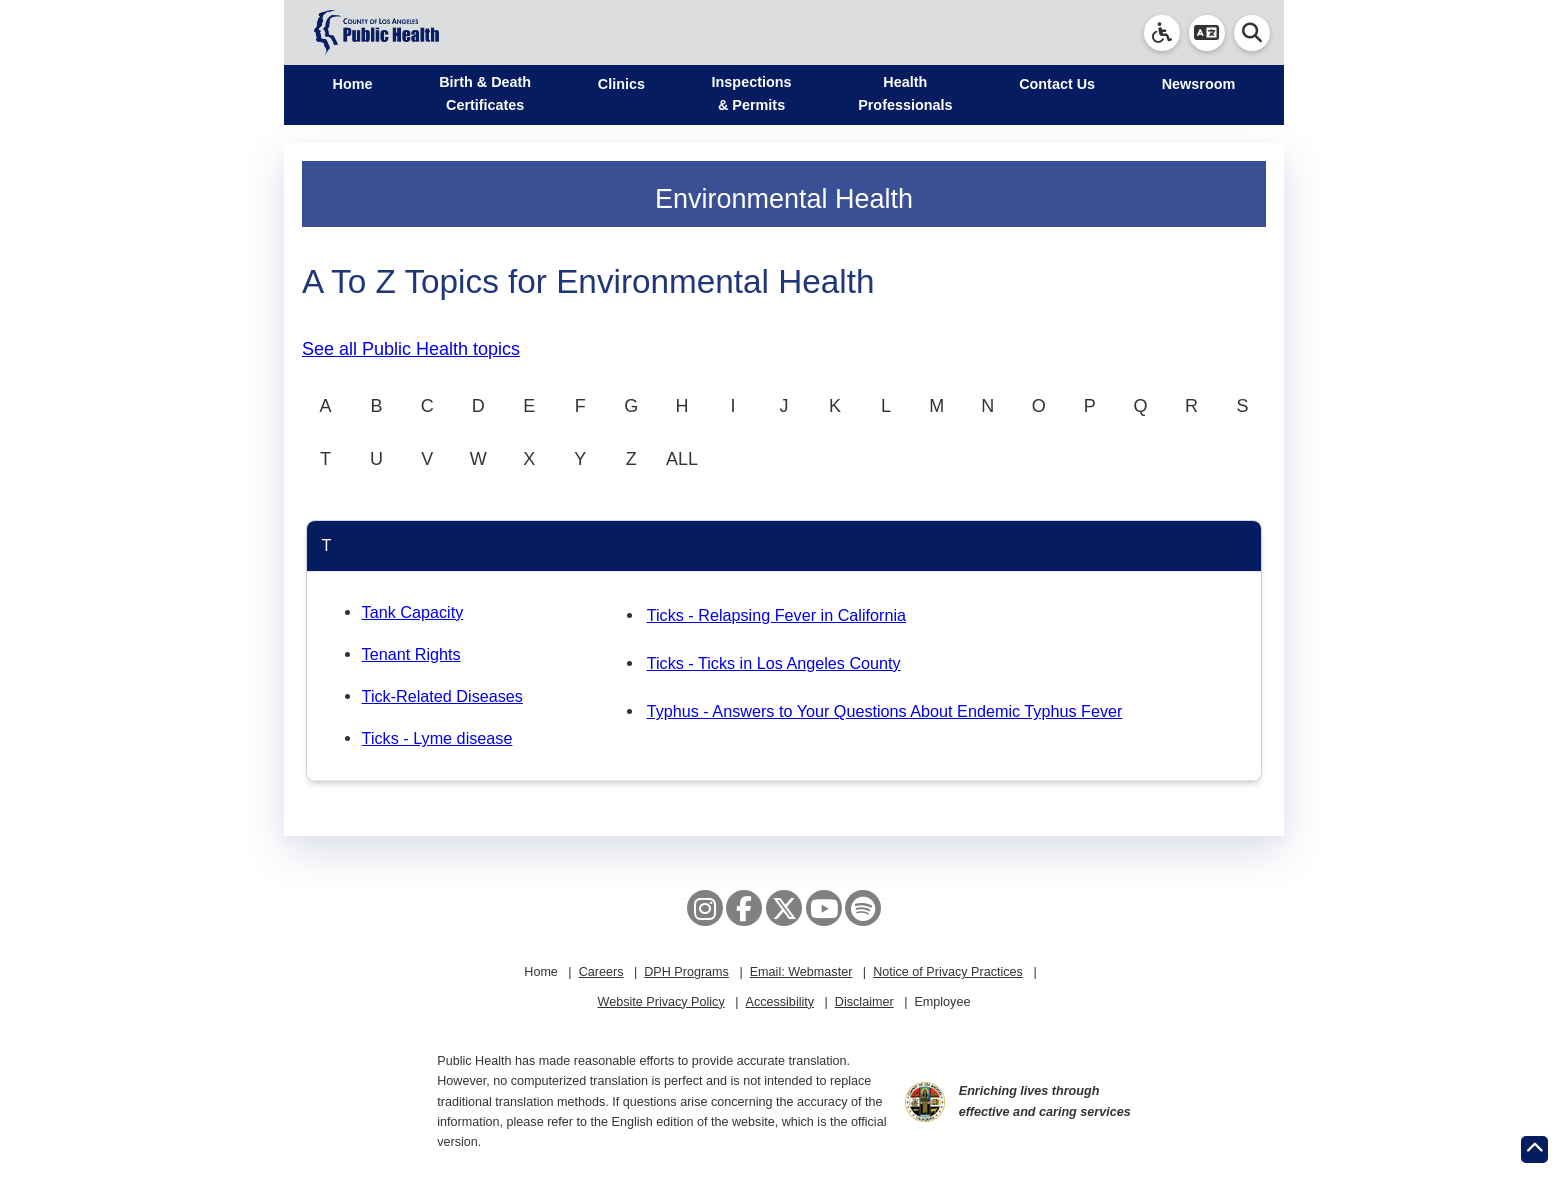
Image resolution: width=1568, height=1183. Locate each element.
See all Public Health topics (411, 349)
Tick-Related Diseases (442, 696)
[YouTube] (824, 908)
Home (353, 84)
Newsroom (1199, 84)
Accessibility (779, 1002)
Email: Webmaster (801, 972)
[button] (1207, 33)
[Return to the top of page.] (1534, 1149)
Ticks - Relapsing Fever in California (776, 615)
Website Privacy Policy (661, 1002)
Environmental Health (784, 199)
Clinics (621, 84)
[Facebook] (744, 908)
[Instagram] (705, 908)
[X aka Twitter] (784, 908)
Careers (601, 972)
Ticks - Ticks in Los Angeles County (774, 663)
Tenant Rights (411, 654)
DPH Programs (686, 972)
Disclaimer (864, 1002)
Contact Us (1057, 84)
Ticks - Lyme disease (437, 738)
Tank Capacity (413, 612)
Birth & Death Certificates (485, 93)
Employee (942, 1002)
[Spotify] (863, 908)
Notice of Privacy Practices (948, 972)
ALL (682, 459)
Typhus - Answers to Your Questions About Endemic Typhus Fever (885, 711)
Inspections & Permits (752, 93)
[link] (1162, 33)
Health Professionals (905, 93)
